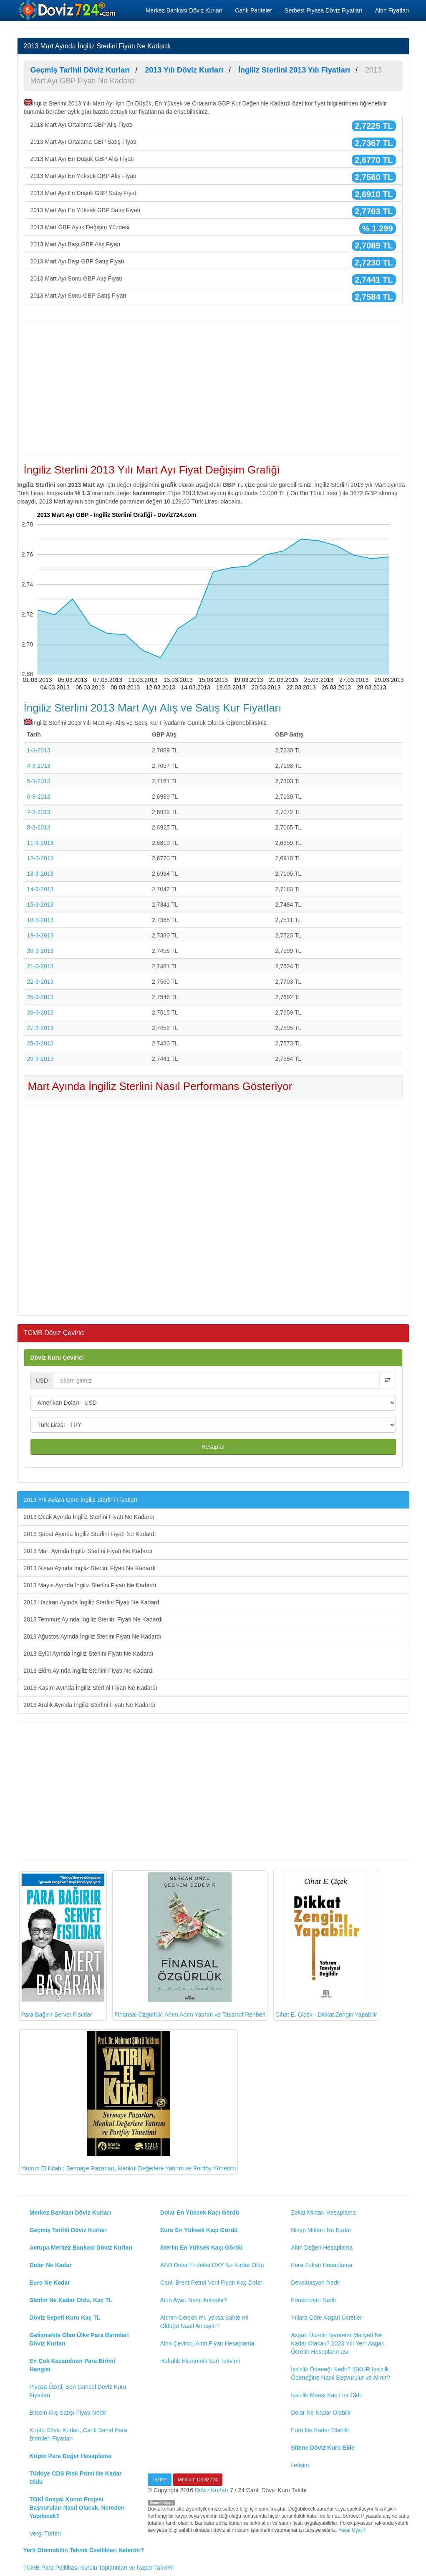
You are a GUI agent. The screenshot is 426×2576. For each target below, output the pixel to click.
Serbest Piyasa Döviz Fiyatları (324, 10)
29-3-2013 (40, 1058)
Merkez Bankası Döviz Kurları (184, 10)
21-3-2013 (40, 966)
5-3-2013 (38, 781)
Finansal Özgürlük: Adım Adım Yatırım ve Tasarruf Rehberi (189, 1945)
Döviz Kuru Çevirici (57, 1357)
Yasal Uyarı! (351, 2530)
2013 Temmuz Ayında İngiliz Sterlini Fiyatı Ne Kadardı (93, 1619)
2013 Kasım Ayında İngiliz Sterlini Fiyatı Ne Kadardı (90, 1687)
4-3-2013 (38, 765)
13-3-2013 (40, 873)
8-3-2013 (38, 827)
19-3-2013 (40, 935)
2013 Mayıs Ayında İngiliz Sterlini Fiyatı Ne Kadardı (90, 1585)
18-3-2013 (40, 920)
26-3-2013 (40, 1012)
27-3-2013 (40, 1028)
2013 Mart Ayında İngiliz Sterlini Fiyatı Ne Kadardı (88, 1551)
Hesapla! (213, 1446)
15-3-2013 (40, 904)
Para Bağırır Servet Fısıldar (63, 1945)
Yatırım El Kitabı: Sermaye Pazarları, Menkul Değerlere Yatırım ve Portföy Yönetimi (128, 2101)
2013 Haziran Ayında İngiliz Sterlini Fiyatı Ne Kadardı (92, 1602)
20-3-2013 (40, 950)
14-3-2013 (40, 889)
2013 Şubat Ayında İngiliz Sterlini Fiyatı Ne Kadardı (90, 1534)
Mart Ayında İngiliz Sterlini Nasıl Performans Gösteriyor (160, 1086)
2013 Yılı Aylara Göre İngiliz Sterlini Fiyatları (81, 1499)
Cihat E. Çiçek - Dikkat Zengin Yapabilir (326, 1944)
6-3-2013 (38, 796)
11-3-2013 (40, 842)
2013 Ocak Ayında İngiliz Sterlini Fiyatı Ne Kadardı (89, 1517)
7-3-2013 (38, 812)
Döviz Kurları (211, 2490)
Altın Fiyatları (392, 10)
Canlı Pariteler (253, 10)
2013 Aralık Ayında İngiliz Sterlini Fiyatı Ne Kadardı (90, 1704)
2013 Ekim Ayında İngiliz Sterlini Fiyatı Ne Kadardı (89, 1670)
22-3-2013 (40, 981)
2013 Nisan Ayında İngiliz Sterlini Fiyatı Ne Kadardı (90, 1568)
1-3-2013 (38, 750)
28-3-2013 (40, 1043)
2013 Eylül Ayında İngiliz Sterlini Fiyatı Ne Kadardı (89, 1653)
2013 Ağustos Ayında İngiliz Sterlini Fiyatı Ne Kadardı (93, 1636)
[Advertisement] (213, 388)
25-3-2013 (40, 997)
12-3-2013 (40, 858)
